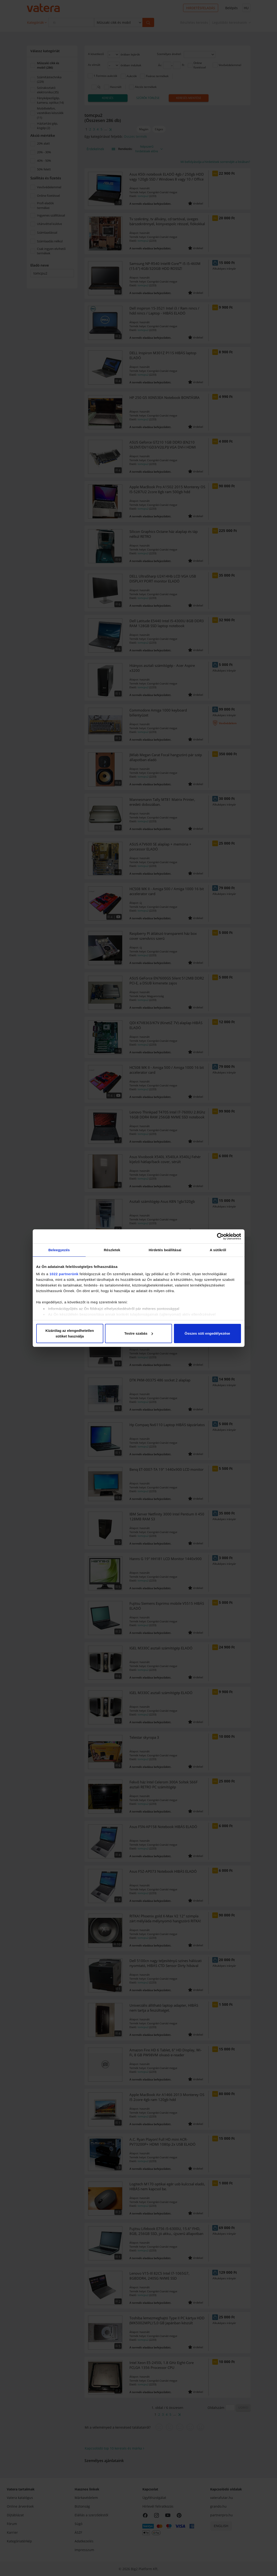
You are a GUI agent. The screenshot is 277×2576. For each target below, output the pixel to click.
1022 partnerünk (63, 1274)
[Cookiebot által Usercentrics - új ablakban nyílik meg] (220, 1236)
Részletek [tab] (112, 1250)
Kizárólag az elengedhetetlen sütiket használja (69, 1333)
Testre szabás (138, 1333)
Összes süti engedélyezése (207, 1333)
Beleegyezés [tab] (59, 1250)
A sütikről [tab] (218, 1250)
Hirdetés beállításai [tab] (165, 1250)
